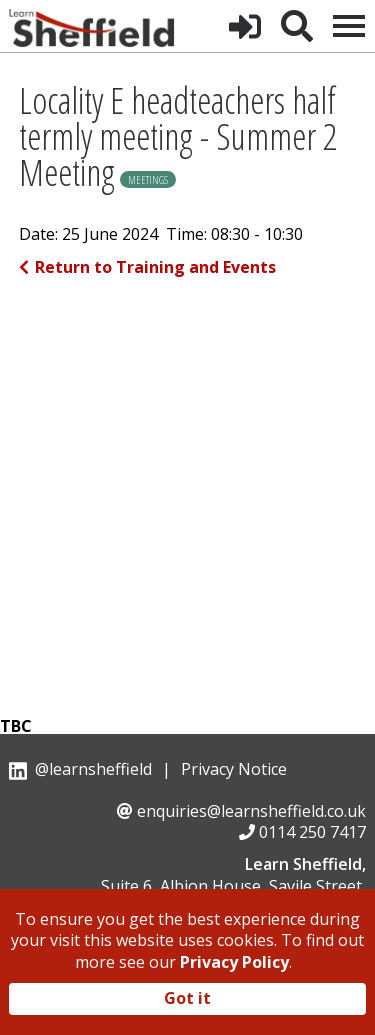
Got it (187, 998)
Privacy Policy (234, 962)
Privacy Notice (234, 769)
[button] (245, 26)
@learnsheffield (93, 769)
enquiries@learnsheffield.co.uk (251, 811)
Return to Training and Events (147, 267)
